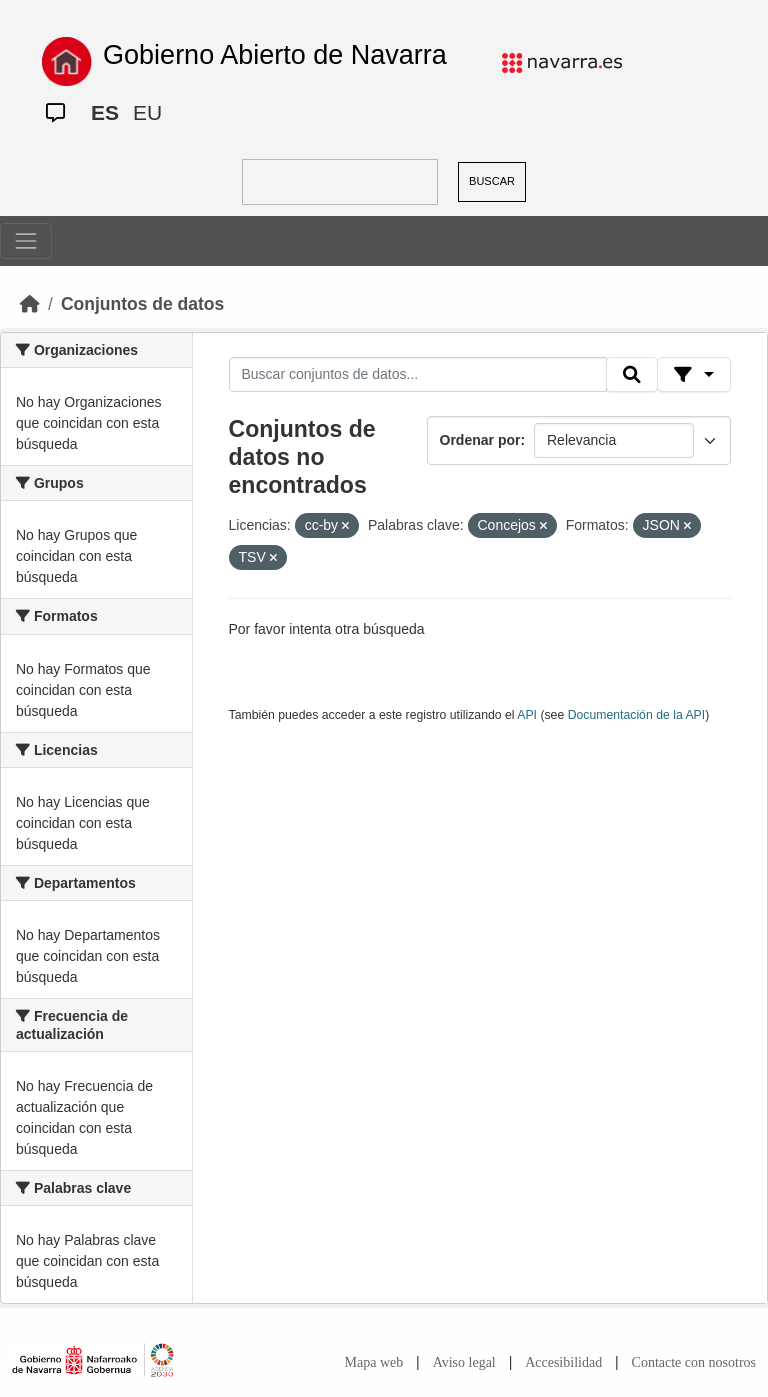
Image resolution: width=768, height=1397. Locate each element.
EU (147, 112)
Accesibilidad (563, 1362)
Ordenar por (480, 440)
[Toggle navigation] (26, 241)
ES (105, 112)
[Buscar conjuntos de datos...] (418, 375)
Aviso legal (464, 1362)
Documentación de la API (637, 715)
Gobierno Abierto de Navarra (275, 55)
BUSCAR (492, 181)
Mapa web (374, 1362)
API (527, 715)
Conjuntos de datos (142, 304)
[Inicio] (30, 304)
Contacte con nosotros (694, 1362)
